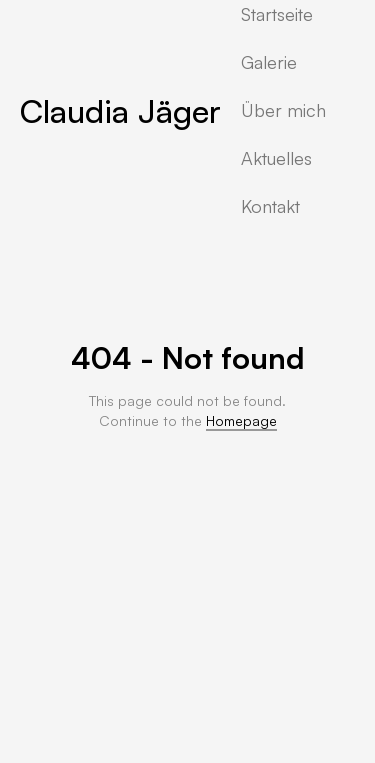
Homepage (241, 420)
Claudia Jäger (120, 111)
